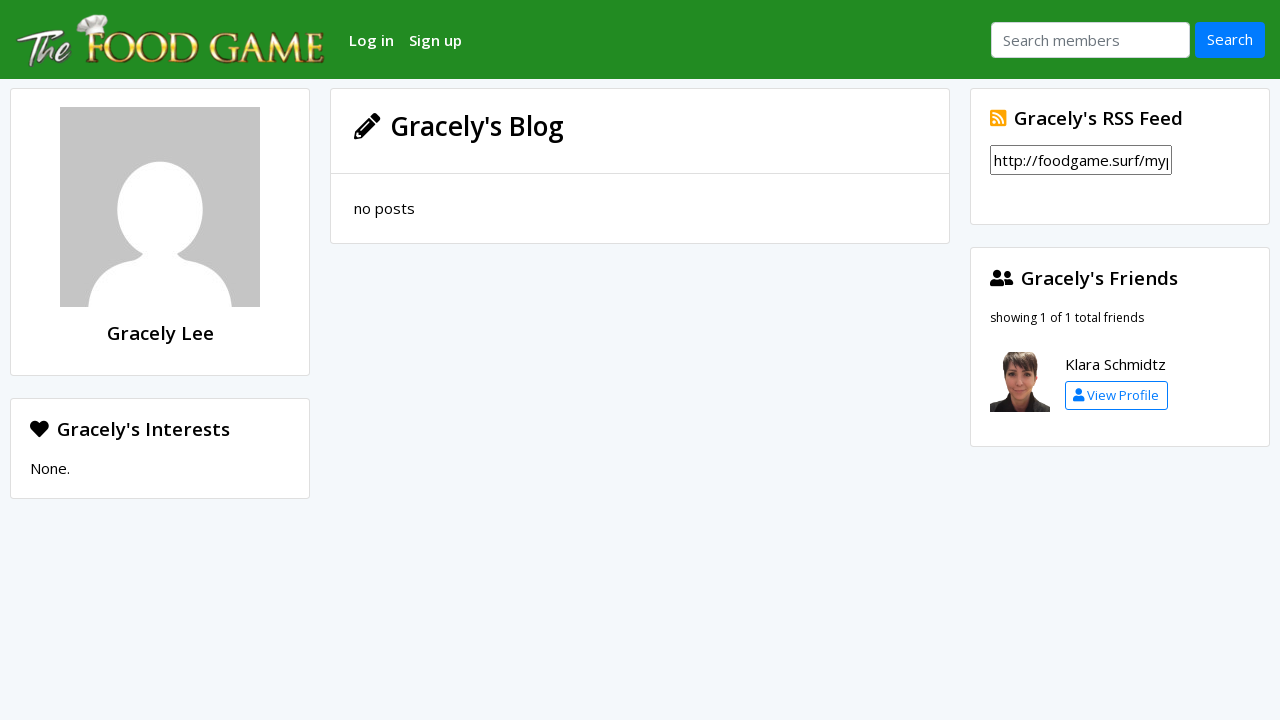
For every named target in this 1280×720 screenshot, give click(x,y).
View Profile (1116, 395)
